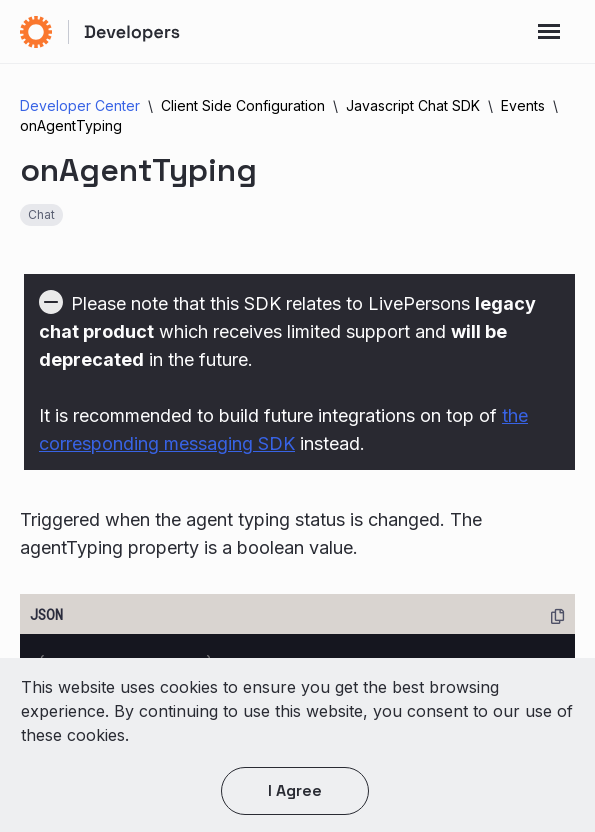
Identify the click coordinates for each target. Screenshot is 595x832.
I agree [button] (295, 790)
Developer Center (80, 105)
